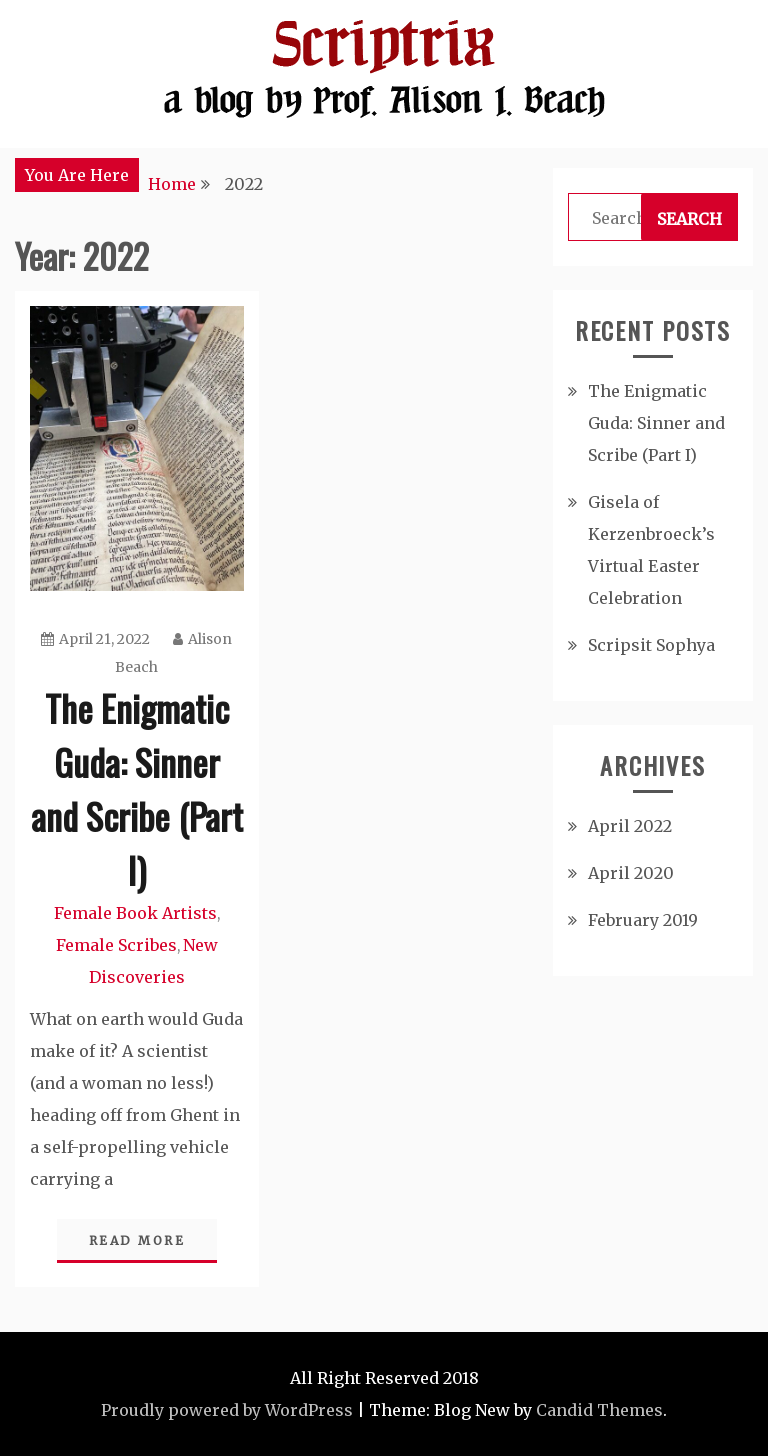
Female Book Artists (135, 913)
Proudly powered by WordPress (227, 1410)
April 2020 (631, 873)
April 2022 (630, 826)
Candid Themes (599, 1410)
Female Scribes (116, 945)
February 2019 (643, 920)
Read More (137, 1240)
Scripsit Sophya (651, 645)
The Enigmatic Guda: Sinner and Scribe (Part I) (137, 788)
